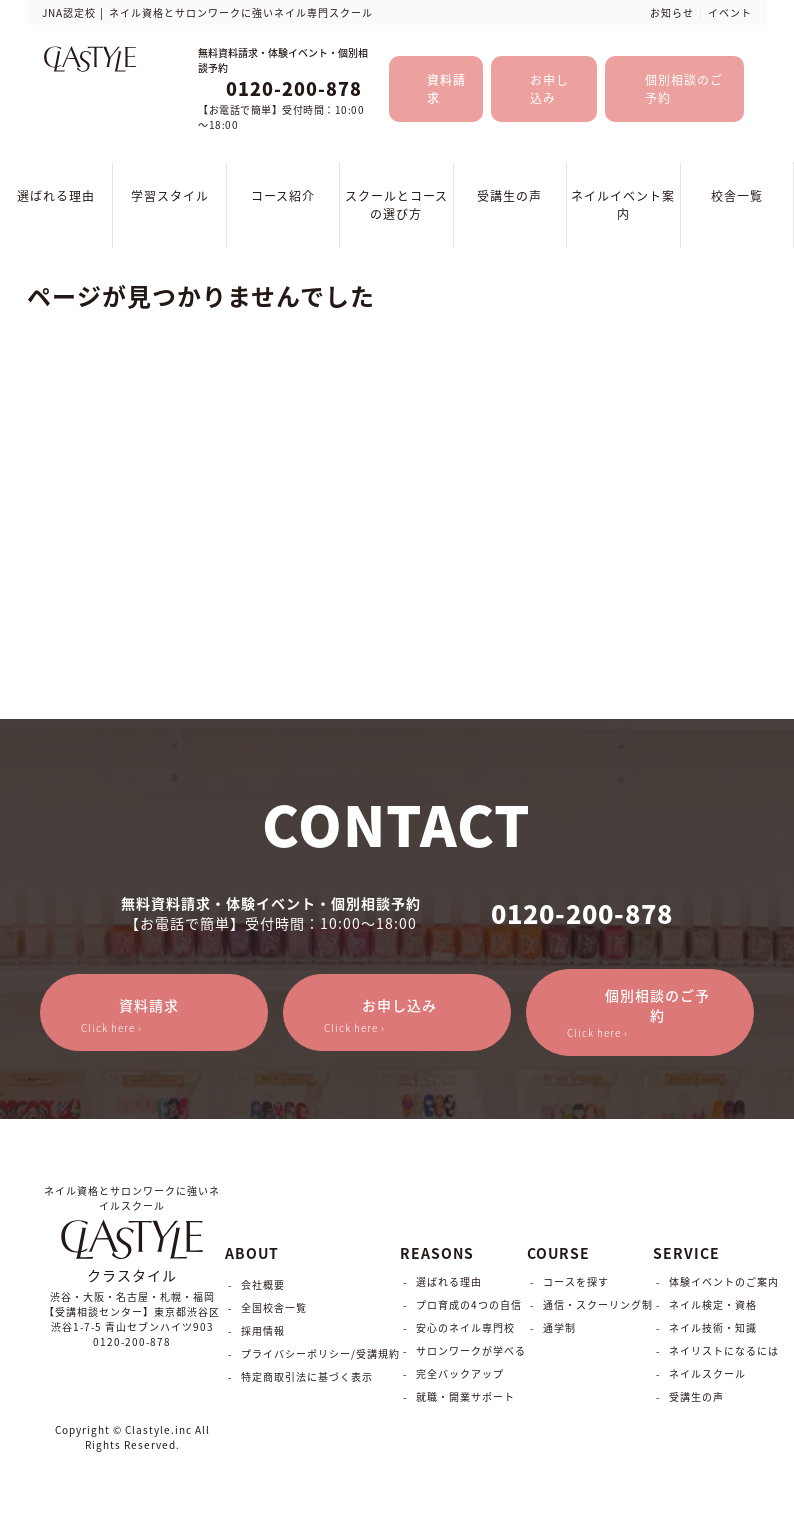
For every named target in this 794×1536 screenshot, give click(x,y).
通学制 (559, 1327)
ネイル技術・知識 (713, 1327)
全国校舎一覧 (274, 1307)
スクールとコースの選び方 (396, 205)
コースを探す (576, 1281)
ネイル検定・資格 (713, 1304)
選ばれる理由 (56, 196)
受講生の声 (509, 196)
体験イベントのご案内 (724, 1281)
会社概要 (263, 1284)
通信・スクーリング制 (598, 1304)
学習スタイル (170, 196)
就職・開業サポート (465, 1396)
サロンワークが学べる (471, 1350)
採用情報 (263, 1330)
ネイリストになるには (724, 1350)
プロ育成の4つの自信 (469, 1304)
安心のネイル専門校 (465, 1327)
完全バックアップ (460, 1373)
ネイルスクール (707, 1373)
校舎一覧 (737, 196)
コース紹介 (283, 196)
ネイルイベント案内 (623, 205)
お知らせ (672, 12)
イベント (730, 12)
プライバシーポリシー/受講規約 (320, 1353)
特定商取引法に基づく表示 (307, 1376)
